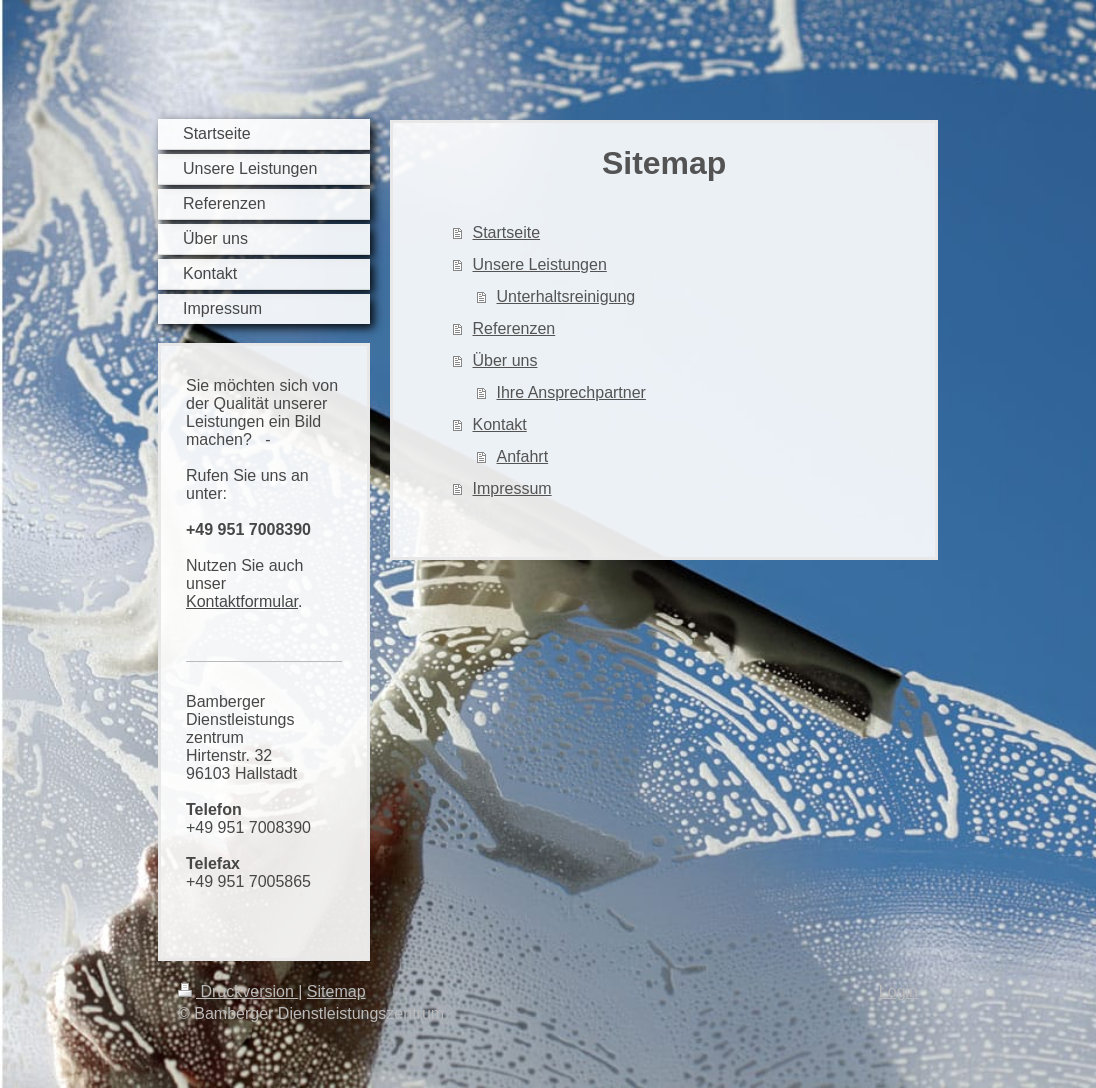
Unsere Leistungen (540, 264)
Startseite (507, 232)
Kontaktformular (242, 601)
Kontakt (500, 424)
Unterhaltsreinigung (566, 296)
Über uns (505, 360)
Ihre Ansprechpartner (571, 392)
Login (898, 991)
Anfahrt (523, 456)
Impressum (512, 488)
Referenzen (514, 328)
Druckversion (238, 991)
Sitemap (336, 991)
